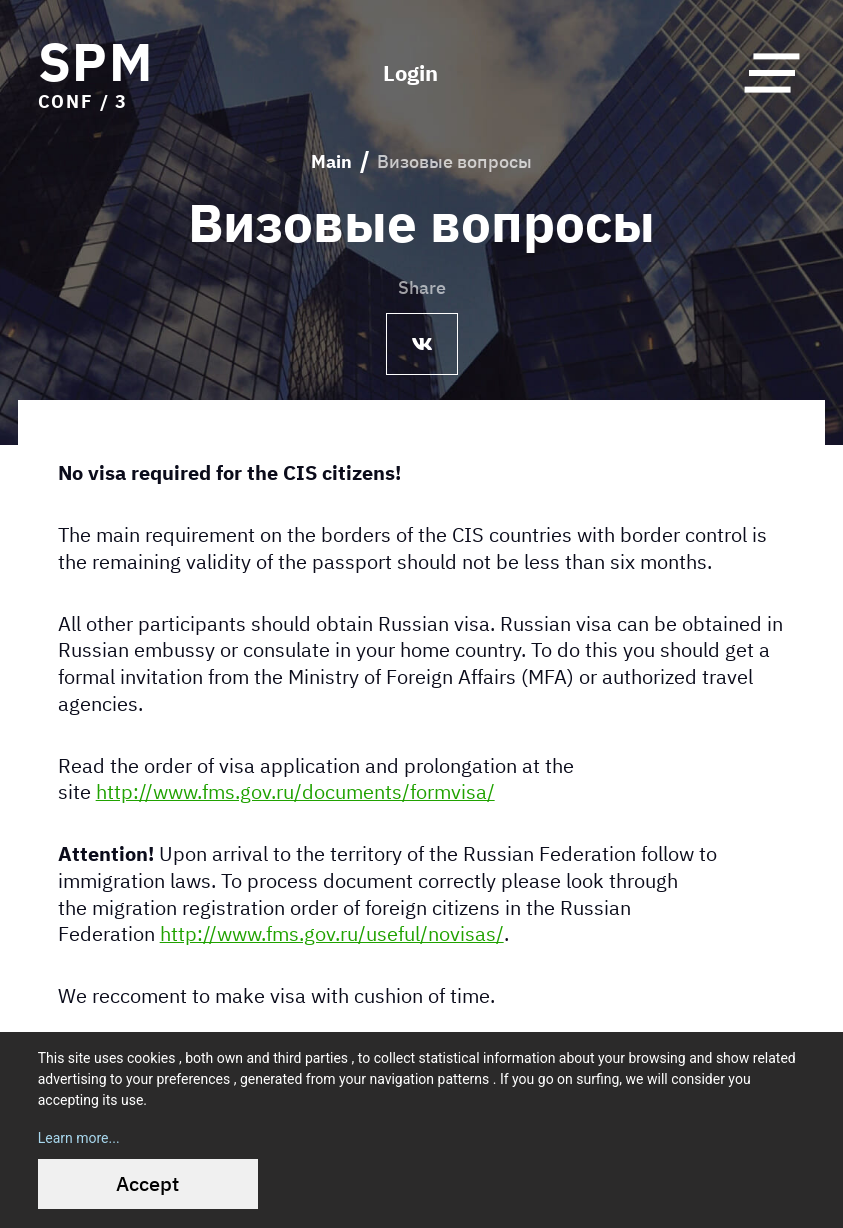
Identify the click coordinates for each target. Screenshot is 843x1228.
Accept (147, 1183)
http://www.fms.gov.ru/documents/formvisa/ (295, 791)
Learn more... (79, 1138)
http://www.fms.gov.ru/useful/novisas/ (332, 933)
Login (410, 73)
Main (331, 162)
